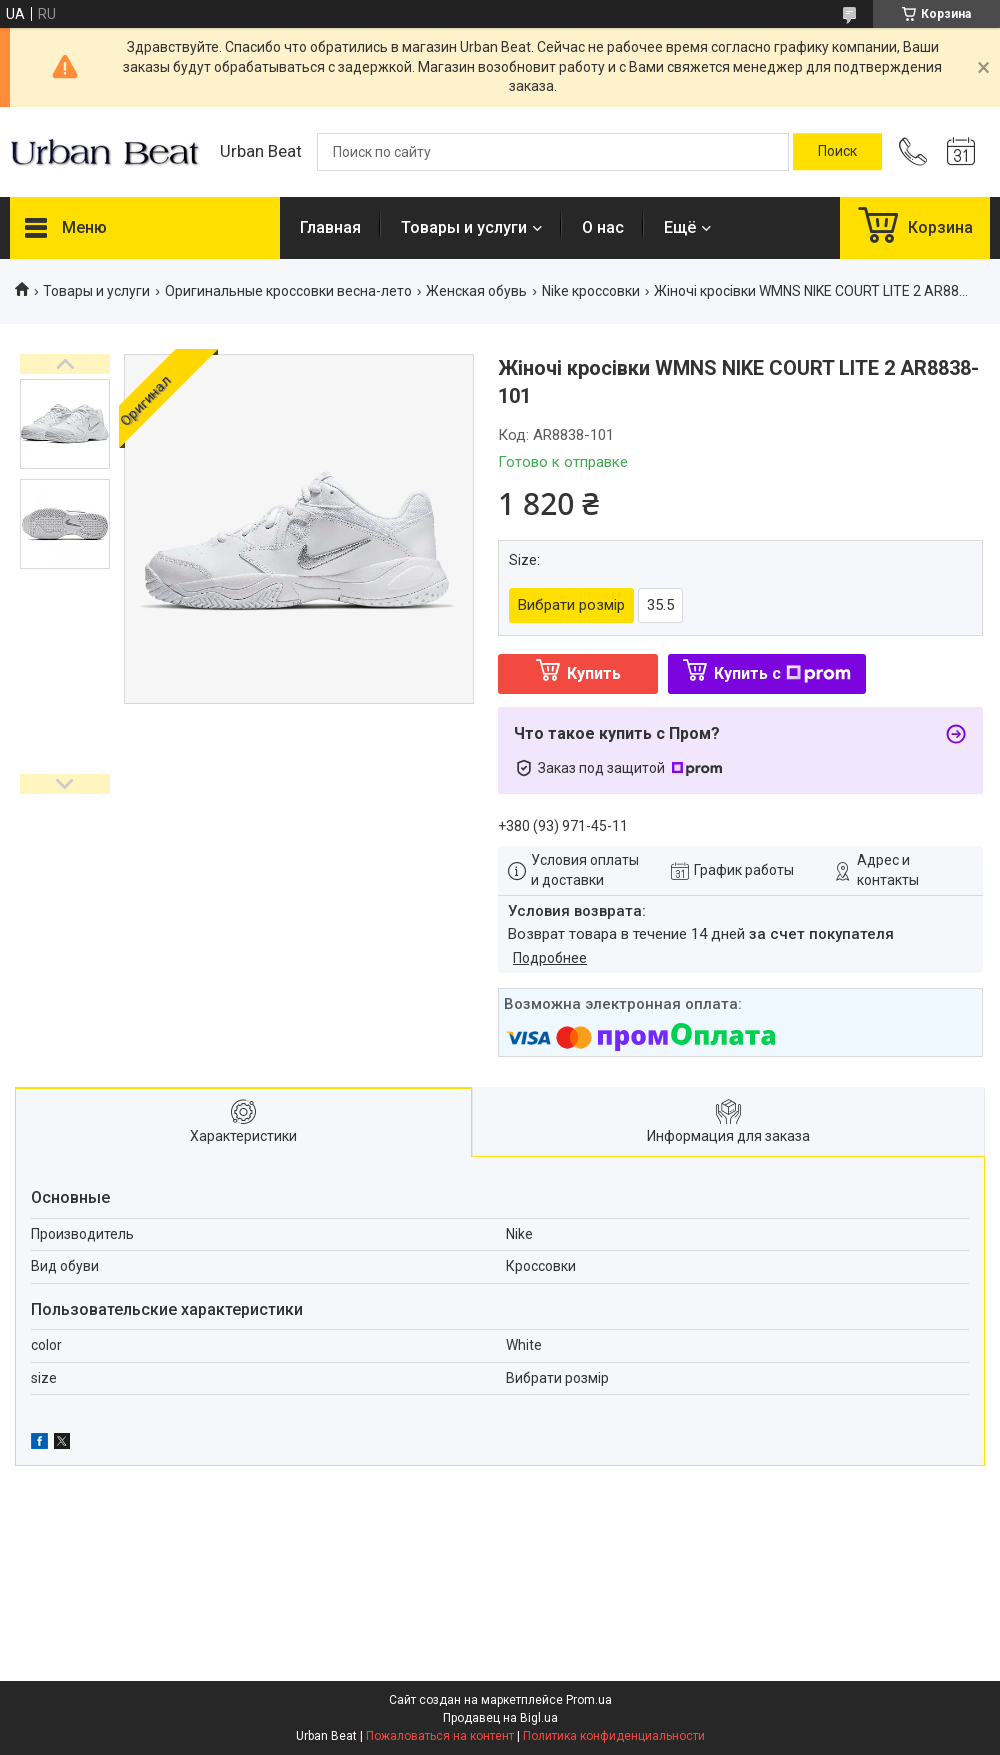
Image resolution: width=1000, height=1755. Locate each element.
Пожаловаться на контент (440, 1736)
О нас (603, 227)
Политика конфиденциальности (614, 1736)
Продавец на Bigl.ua (500, 1718)
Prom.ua (589, 1700)
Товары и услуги (464, 227)
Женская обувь (476, 291)
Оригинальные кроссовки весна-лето (288, 291)
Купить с (782, 673)
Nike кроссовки (591, 291)
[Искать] (837, 152)
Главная (330, 227)
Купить (594, 673)
